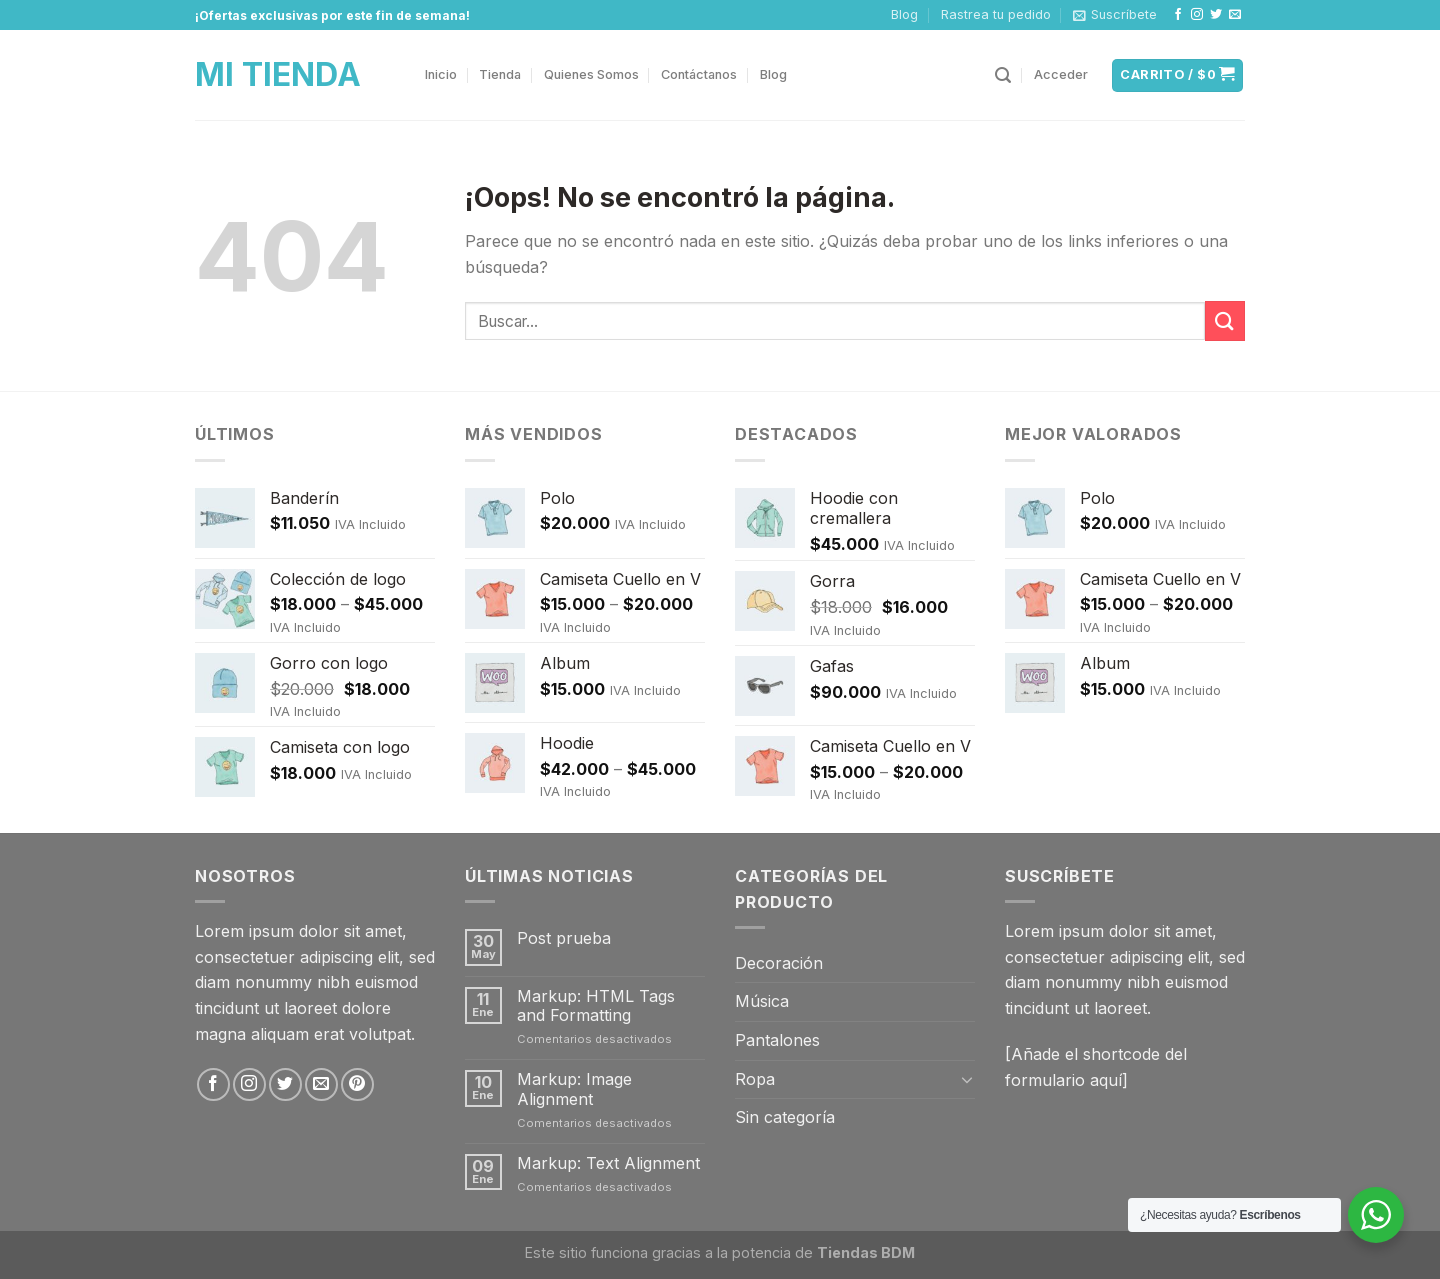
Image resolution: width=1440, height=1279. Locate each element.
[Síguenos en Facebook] (1178, 15)
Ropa (755, 1079)
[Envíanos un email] (1235, 15)
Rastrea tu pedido (996, 14)
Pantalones (777, 1040)
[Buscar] (1003, 75)
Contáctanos (699, 74)
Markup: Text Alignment (608, 1163)
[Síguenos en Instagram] (1197, 15)
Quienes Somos (591, 74)
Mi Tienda (278, 75)
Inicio (441, 74)
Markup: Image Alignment (574, 1089)
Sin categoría (785, 1117)
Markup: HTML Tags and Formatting (596, 1006)
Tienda (500, 74)
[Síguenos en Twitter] (1216, 15)
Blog (904, 14)
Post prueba (564, 938)
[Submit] (1225, 320)
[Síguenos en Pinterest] (357, 1084)
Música (762, 1001)
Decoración (779, 963)
